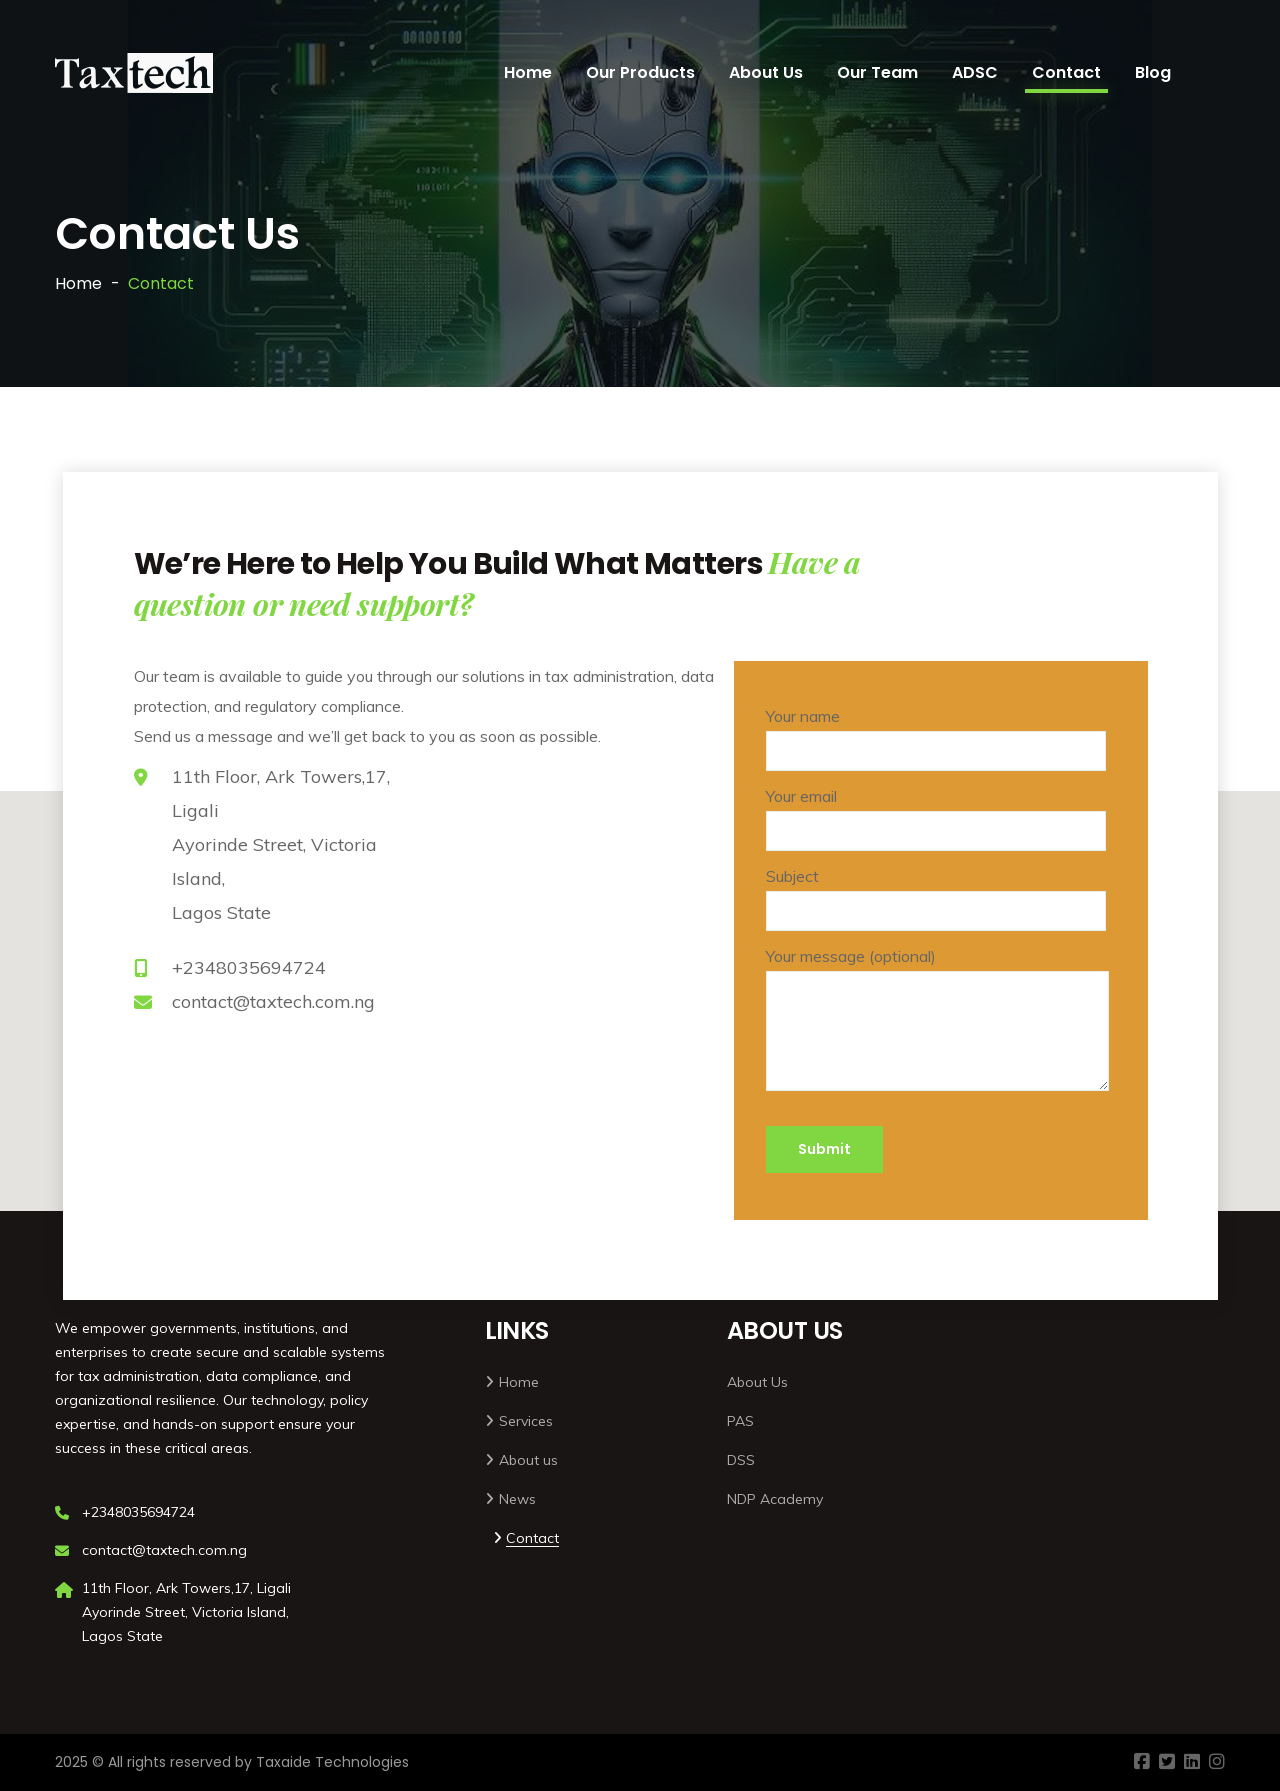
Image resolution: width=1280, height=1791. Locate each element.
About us (528, 1460)
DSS (741, 1460)
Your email (936, 818)
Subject (936, 898)
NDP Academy (775, 1499)
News (517, 1499)
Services (526, 1421)
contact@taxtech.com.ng (273, 1001)
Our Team (877, 72)
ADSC (975, 72)
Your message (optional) (937, 1031)
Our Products (640, 72)
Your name (936, 738)
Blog (1153, 72)
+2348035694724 (249, 967)
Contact (1066, 72)
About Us (766, 72)
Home (528, 72)
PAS (740, 1421)
